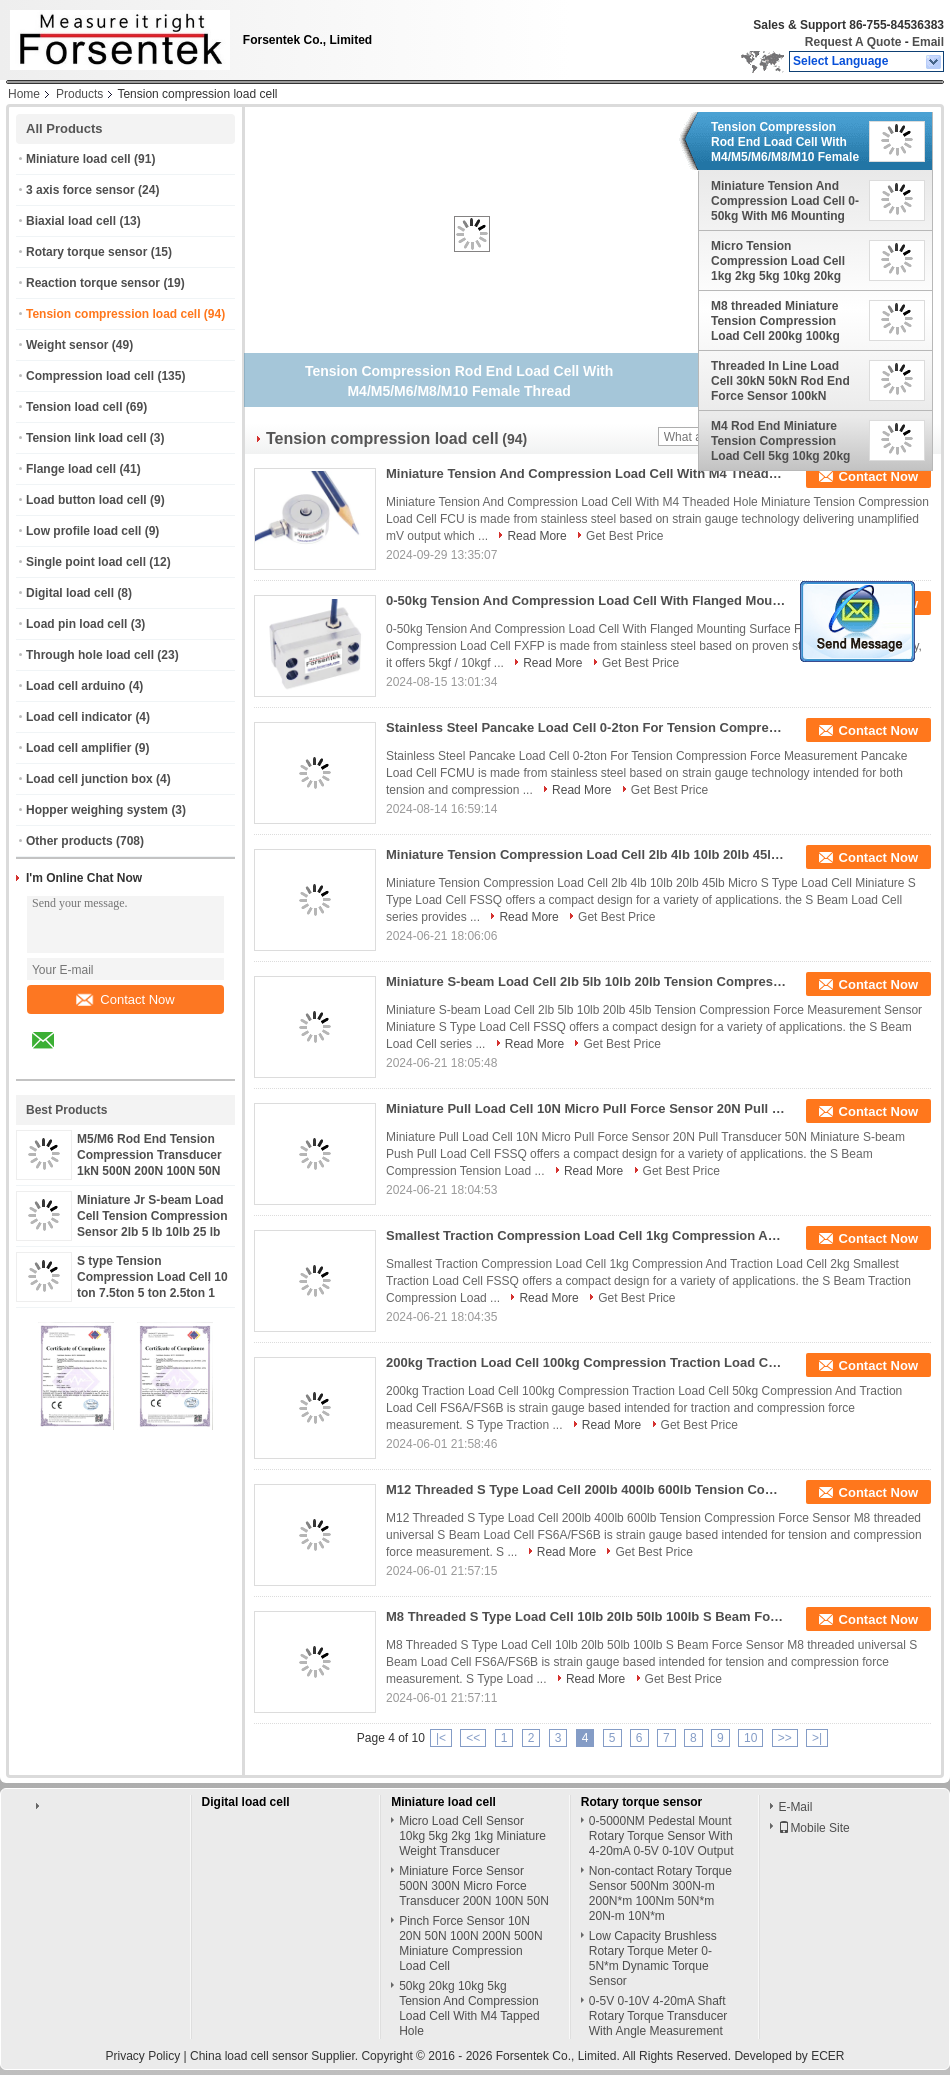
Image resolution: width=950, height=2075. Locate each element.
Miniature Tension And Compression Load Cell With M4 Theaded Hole (586, 473)
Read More (536, 536)
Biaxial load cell (71, 221)
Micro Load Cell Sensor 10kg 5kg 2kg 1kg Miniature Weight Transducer (472, 1836)
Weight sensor (67, 345)
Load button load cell (86, 500)
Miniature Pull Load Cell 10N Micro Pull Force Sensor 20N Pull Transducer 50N (586, 1108)
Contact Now (125, 999)
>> (785, 1738)
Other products (69, 841)
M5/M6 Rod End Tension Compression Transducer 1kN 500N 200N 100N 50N (149, 1155)
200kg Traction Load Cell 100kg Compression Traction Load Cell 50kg (586, 1362)
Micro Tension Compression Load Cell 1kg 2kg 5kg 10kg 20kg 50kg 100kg (778, 261)
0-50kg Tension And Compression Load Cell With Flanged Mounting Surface (586, 600)
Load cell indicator (79, 717)
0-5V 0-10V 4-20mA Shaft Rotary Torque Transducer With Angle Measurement (658, 2016)
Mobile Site (813, 1828)
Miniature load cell (78, 159)
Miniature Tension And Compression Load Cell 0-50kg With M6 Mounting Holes (785, 201)
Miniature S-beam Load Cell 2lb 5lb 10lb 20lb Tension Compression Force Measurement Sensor (586, 981)
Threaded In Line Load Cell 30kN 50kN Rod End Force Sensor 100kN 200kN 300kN (780, 381)
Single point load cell (86, 562)
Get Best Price (624, 536)
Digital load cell (70, 593)
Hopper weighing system (97, 810)
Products (79, 94)
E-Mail (795, 1807)
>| (817, 1738)
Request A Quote (853, 42)
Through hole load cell (90, 655)
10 (750, 1738)
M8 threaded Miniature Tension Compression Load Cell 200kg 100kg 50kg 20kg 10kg (775, 321)
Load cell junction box (89, 779)
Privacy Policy (142, 2056)
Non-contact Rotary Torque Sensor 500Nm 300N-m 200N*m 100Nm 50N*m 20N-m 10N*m (660, 1893)
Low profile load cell (83, 531)
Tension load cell (74, 407)
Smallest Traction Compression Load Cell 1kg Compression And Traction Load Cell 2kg (586, 1235)
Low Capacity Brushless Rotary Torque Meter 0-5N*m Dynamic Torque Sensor (653, 1958)
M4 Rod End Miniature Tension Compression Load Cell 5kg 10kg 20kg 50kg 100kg (780, 441)
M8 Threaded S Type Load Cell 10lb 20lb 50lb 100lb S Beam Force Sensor (586, 1616)
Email (928, 42)
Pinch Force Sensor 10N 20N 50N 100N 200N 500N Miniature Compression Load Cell (470, 1943)
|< (441, 1738)
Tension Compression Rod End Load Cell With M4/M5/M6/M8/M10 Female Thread (785, 142)
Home (24, 94)
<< (473, 1738)
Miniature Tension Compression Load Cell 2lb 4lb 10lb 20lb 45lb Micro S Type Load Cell (586, 854)
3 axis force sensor (80, 190)
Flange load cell (71, 469)
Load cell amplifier (78, 748)
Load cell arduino (75, 686)
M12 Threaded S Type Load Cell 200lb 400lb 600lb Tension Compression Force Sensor (586, 1489)
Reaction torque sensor (93, 283)
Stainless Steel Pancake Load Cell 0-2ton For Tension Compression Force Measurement (586, 727)
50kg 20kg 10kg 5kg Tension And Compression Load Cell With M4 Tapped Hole (469, 2008)
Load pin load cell (76, 624)
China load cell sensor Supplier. (275, 2056)
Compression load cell (90, 376)
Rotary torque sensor (86, 252)
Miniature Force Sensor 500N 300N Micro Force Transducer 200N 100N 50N (474, 1886)
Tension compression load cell (113, 314)
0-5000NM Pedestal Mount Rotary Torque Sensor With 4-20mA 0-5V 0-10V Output (661, 1836)
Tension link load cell (86, 438)
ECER (827, 2056)
